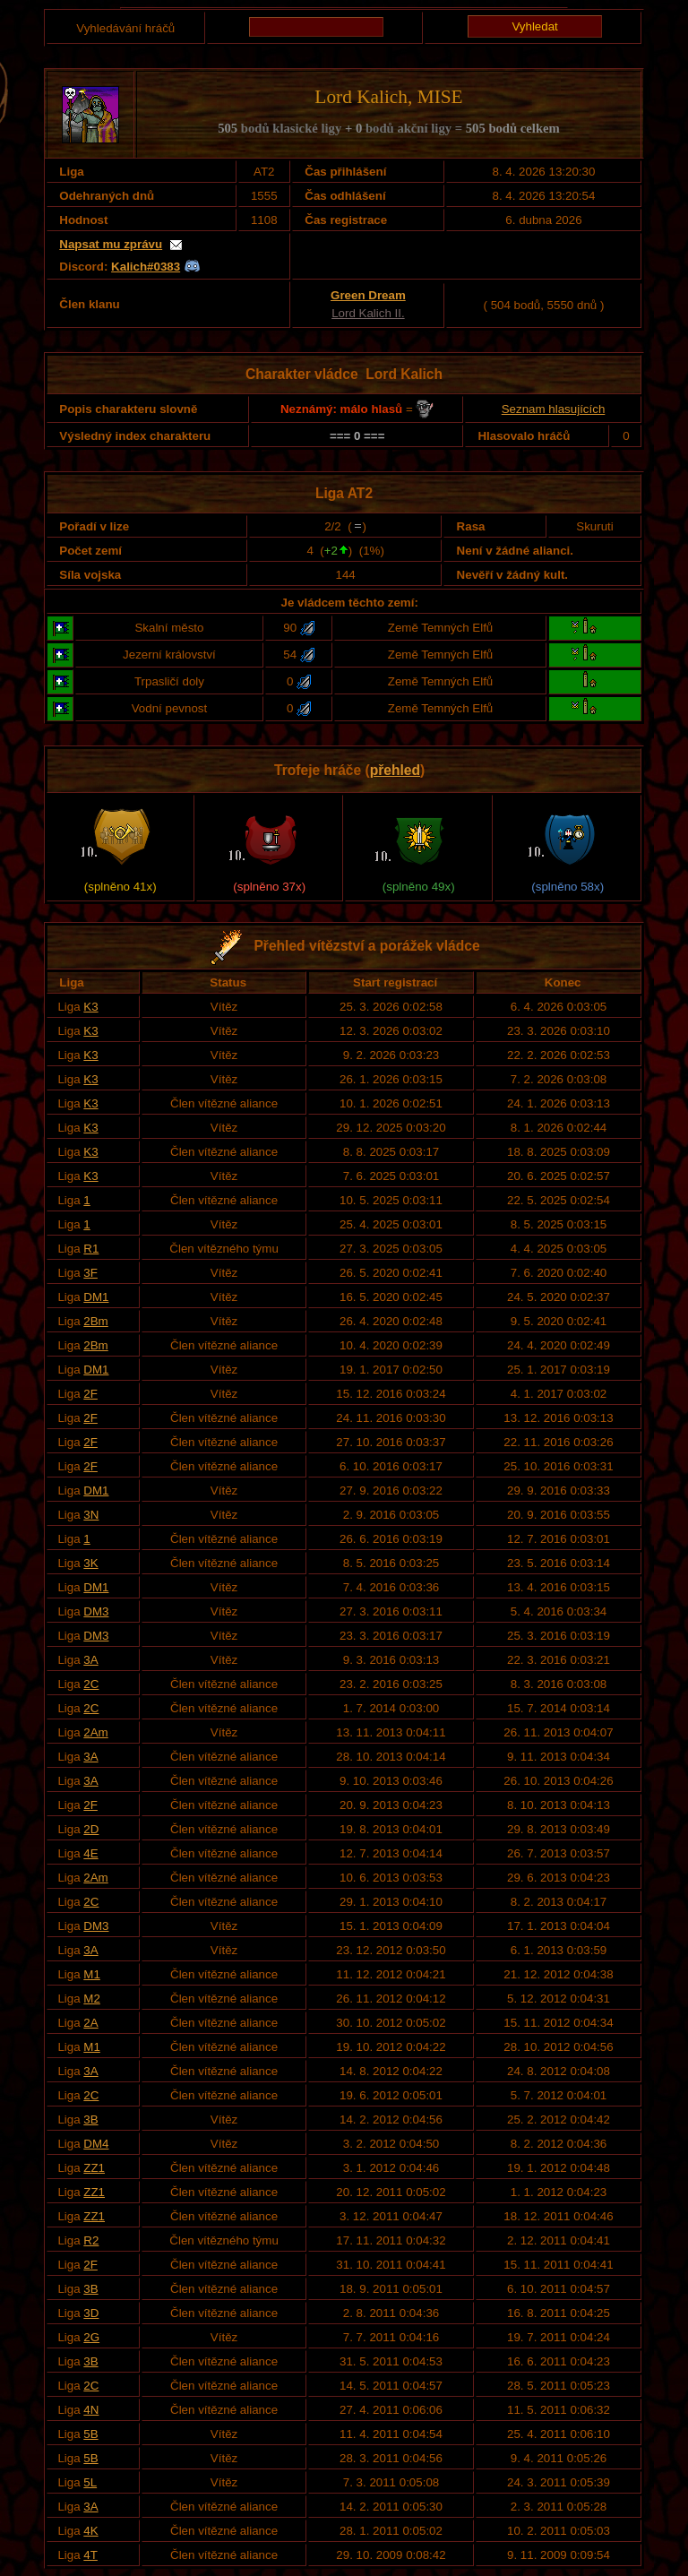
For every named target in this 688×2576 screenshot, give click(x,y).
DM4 (95, 2143)
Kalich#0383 (145, 266)
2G (91, 2337)
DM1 (95, 1297)
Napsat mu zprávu (110, 244)
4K (90, 2530)
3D (91, 2313)
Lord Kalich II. (368, 313)
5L (90, 2482)
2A (90, 2022)
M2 (91, 1998)
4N (91, 2410)
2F (90, 1393)
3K (90, 1563)
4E (90, 1853)
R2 (91, 2240)
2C (91, 1684)
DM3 (95, 1611)
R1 (91, 1248)
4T (90, 2555)
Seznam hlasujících (554, 409)
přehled (395, 770)
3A (90, 1660)
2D (91, 1829)
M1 (91, 1974)
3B (90, 2119)
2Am (95, 1732)
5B (90, 2434)
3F (90, 1272)
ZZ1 (94, 2168)
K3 (90, 1006)
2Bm (95, 1321)
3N (91, 1514)
